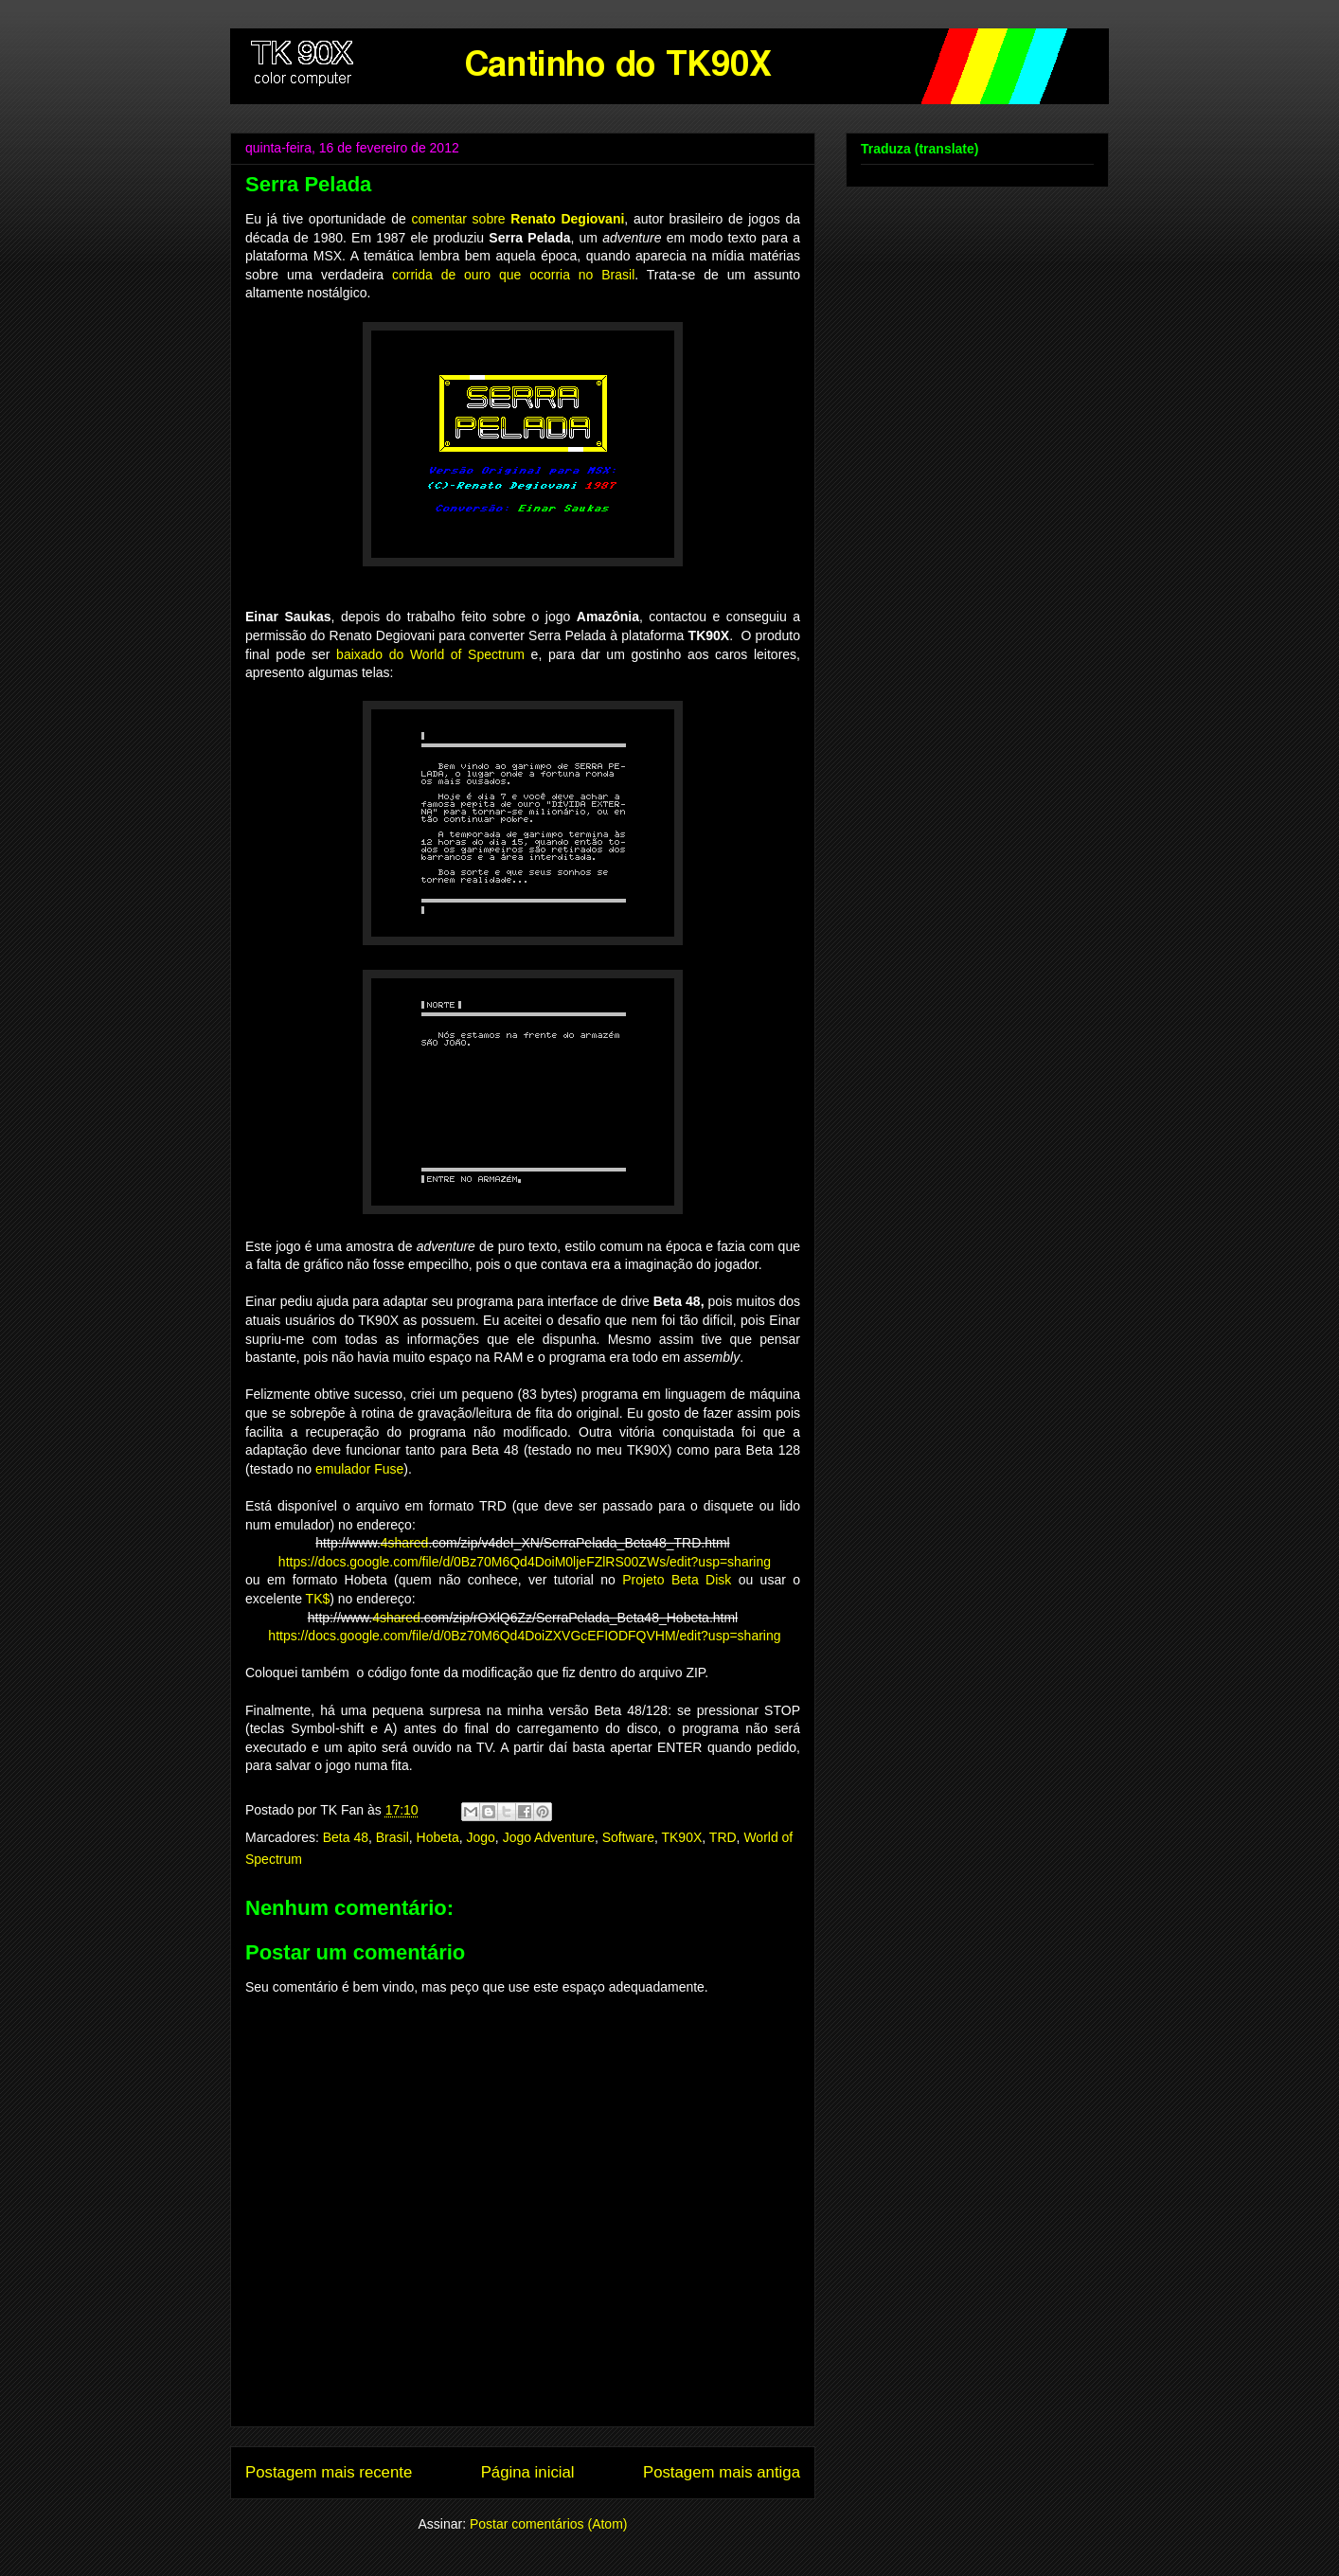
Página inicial (528, 2472)
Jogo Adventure (549, 1837)
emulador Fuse (359, 1468)
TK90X (681, 1837)
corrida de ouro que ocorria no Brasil (513, 274)
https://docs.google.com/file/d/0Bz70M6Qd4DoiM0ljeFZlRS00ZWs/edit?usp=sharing (524, 1561)
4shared (405, 1542)
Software (628, 1837)
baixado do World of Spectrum (430, 654)
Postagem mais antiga (721, 2472)
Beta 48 (345, 1837)
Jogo (480, 1837)
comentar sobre (518, 218)
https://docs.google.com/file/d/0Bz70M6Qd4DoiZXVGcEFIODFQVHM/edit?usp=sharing (522, 1635)
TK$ (318, 1598)
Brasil (392, 1837)
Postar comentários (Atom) (549, 2523)
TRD (723, 1837)
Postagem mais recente (328, 2472)
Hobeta (438, 1837)
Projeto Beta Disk (676, 1579)
